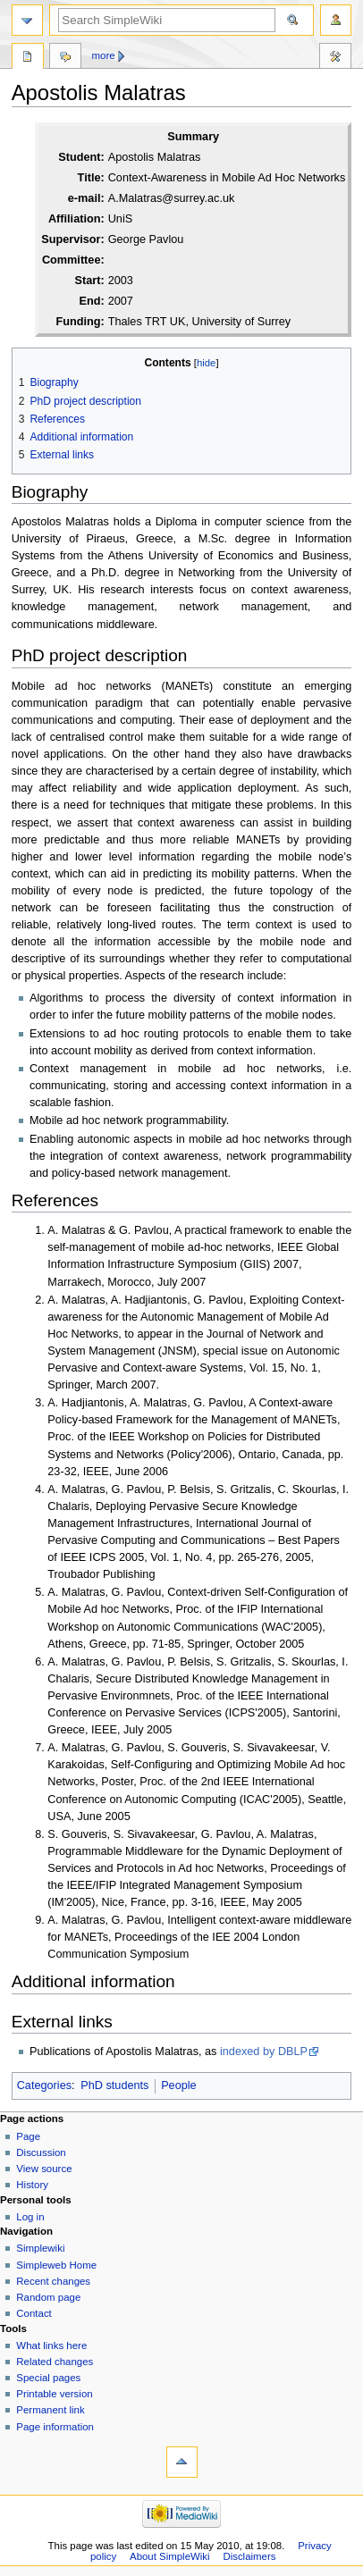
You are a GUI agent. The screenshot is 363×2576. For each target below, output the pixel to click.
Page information (55, 2426)
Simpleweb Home (56, 2265)
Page (28, 2136)
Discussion (40, 2152)
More (103, 55)
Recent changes (53, 2281)
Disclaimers (249, 2556)
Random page (48, 2297)
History (32, 2184)
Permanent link (50, 2409)
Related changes (54, 2361)
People (179, 2085)
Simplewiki (40, 2248)
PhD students (114, 2085)
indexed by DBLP (264, 2051)
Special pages (48, 2377)
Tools (335, 58)
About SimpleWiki (170, 2556)
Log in (30, 2216)
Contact (33, 2313)
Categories (44, 2085)
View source (44, 2168)
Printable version (54, 2393)
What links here (51, 2345)
